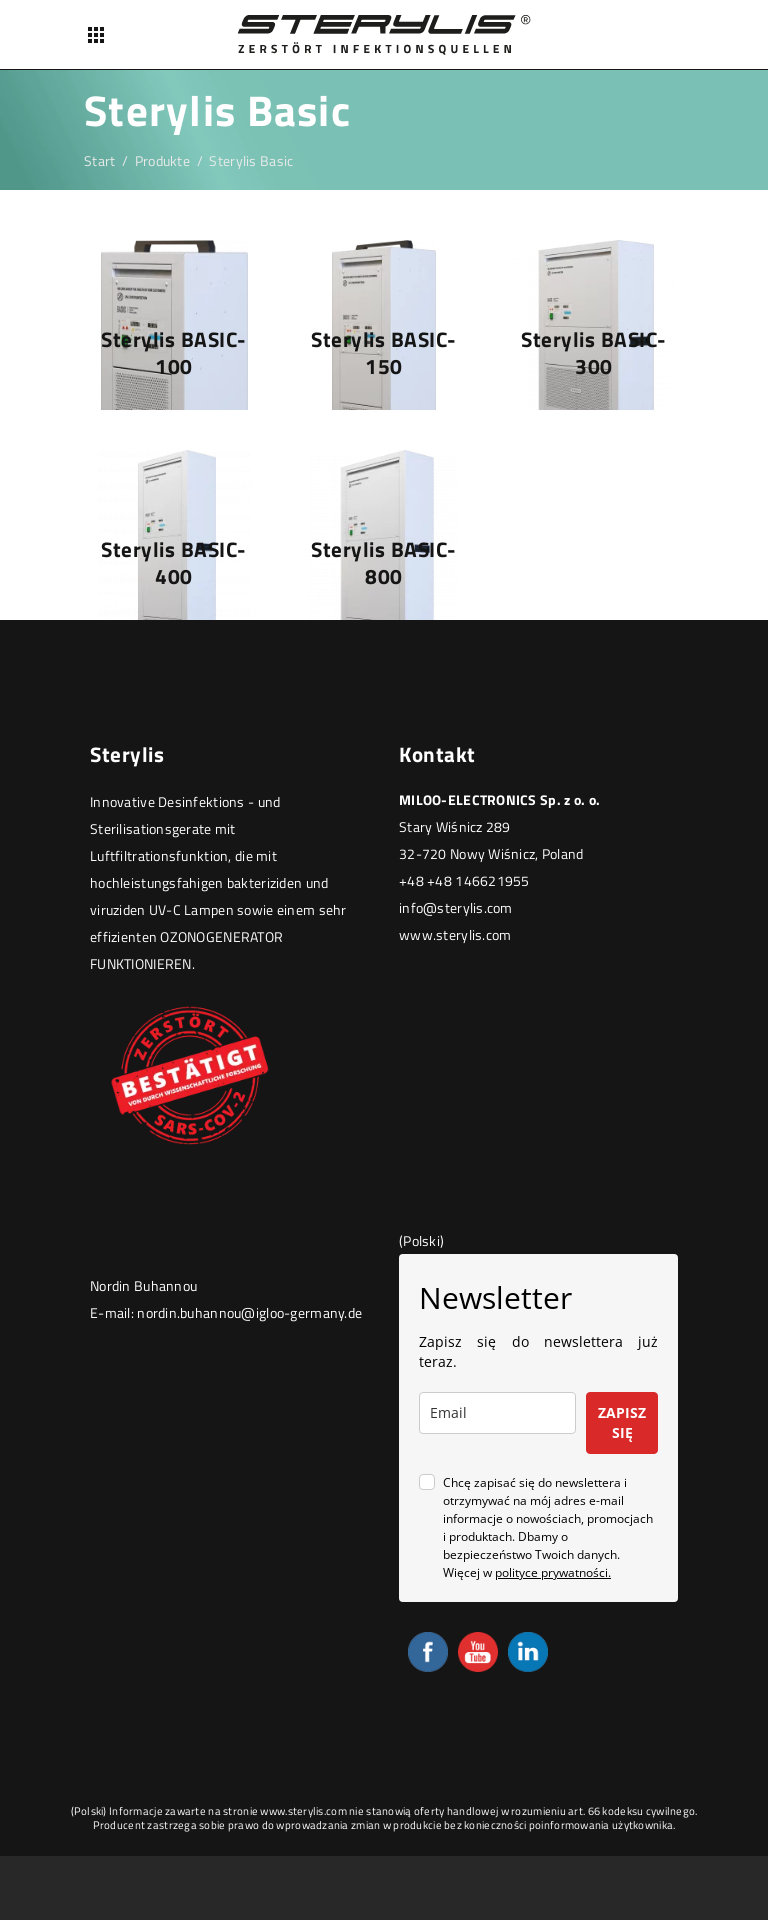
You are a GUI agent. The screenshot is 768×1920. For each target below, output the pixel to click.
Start (99, 160)
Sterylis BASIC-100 (174, 352)
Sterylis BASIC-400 (174, 562)
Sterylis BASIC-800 (384, 562)
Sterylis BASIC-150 (384, 352)
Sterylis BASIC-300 (594, 352)
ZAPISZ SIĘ (622, 1422)
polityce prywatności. (553, 1572)
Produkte (162, 160)
